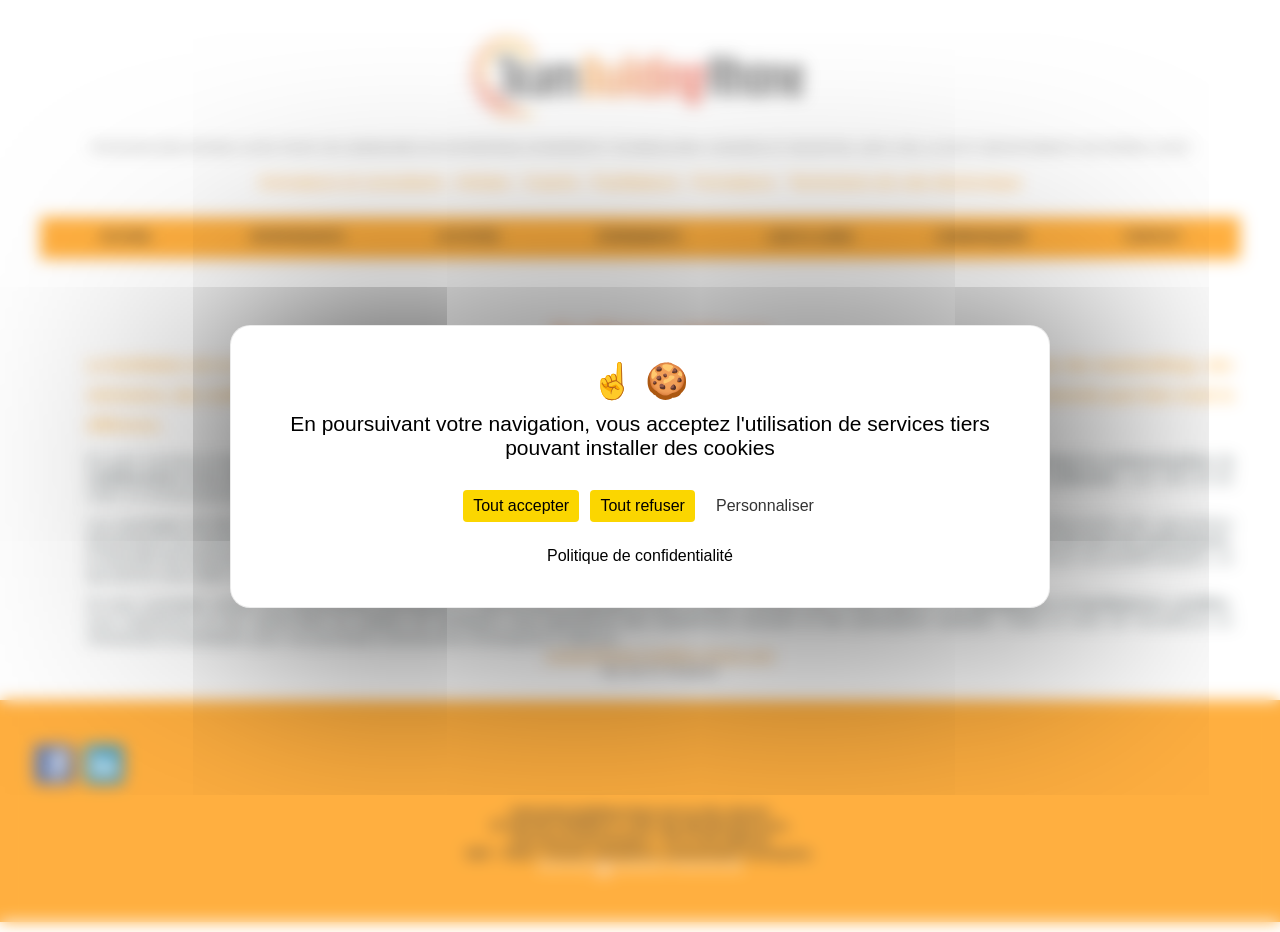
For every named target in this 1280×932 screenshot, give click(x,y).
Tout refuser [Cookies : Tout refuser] (642, 505)
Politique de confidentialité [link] (640, 555)
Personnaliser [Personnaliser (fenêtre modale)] (765, 505)
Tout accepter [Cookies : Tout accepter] (521, 505)
